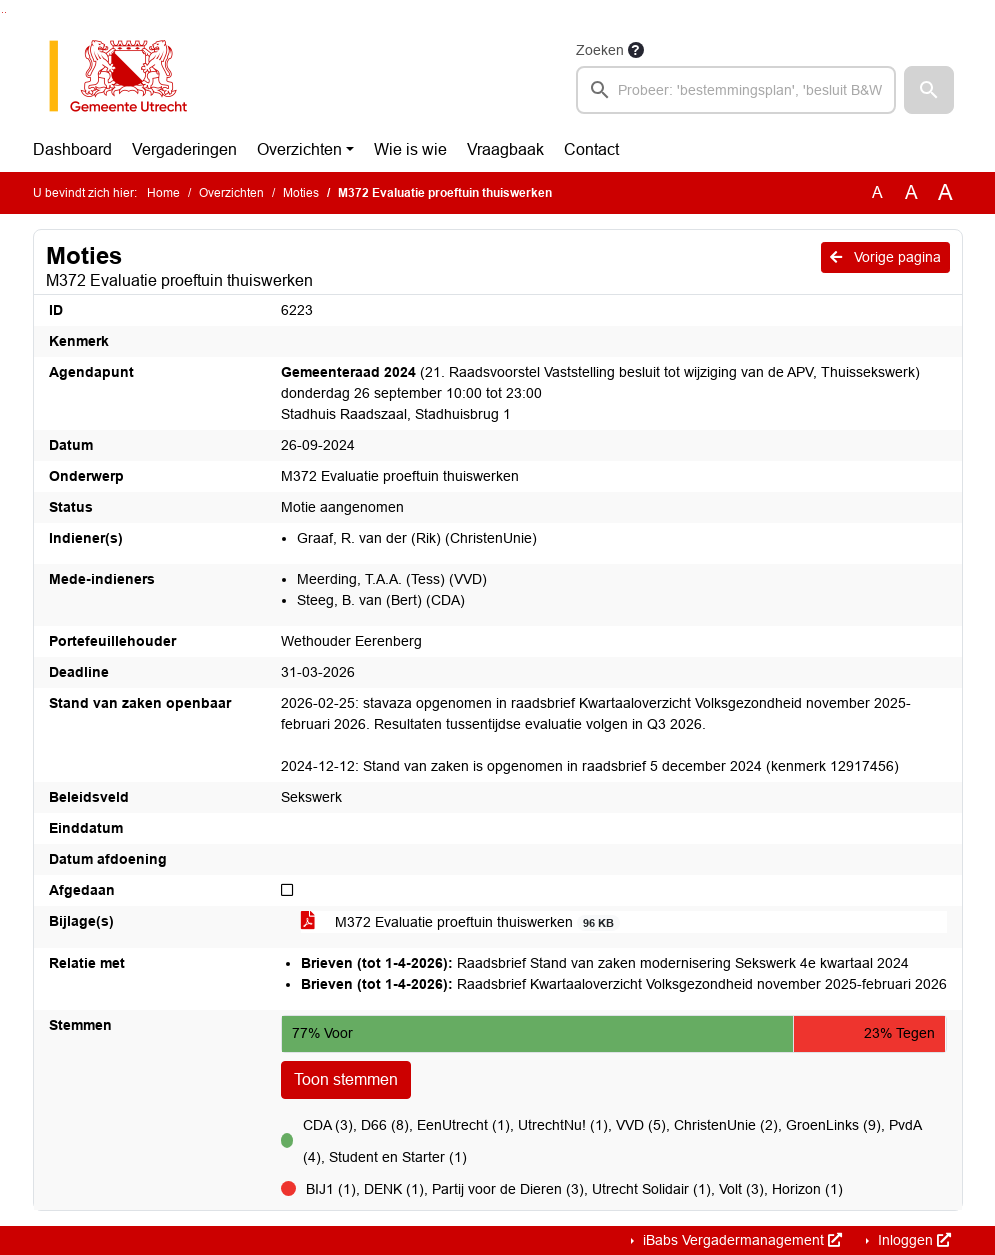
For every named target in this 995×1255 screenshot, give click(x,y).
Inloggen (912, 1240)
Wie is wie (410, 149)
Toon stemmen (346, 1079)
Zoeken (600, 50)
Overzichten (299, 149)
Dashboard (72, 149)
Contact (591, 149)
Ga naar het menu (5, 12)
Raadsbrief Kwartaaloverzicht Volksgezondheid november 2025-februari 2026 (624, 984)
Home (163, 193)
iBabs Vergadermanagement (740, 1240)
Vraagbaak (505, 149)
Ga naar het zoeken (2, 12)
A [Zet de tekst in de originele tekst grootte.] (877, 192)
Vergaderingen (184, 149)
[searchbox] (736, 90)
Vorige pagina (885, 257)
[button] (929, 90)
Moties (301, 193)
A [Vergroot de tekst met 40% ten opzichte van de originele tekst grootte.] (945, 193)
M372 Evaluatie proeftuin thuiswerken (461, 922)
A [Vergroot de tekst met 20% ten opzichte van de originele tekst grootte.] (911, 192)
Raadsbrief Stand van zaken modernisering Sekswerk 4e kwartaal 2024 (605, 963)
